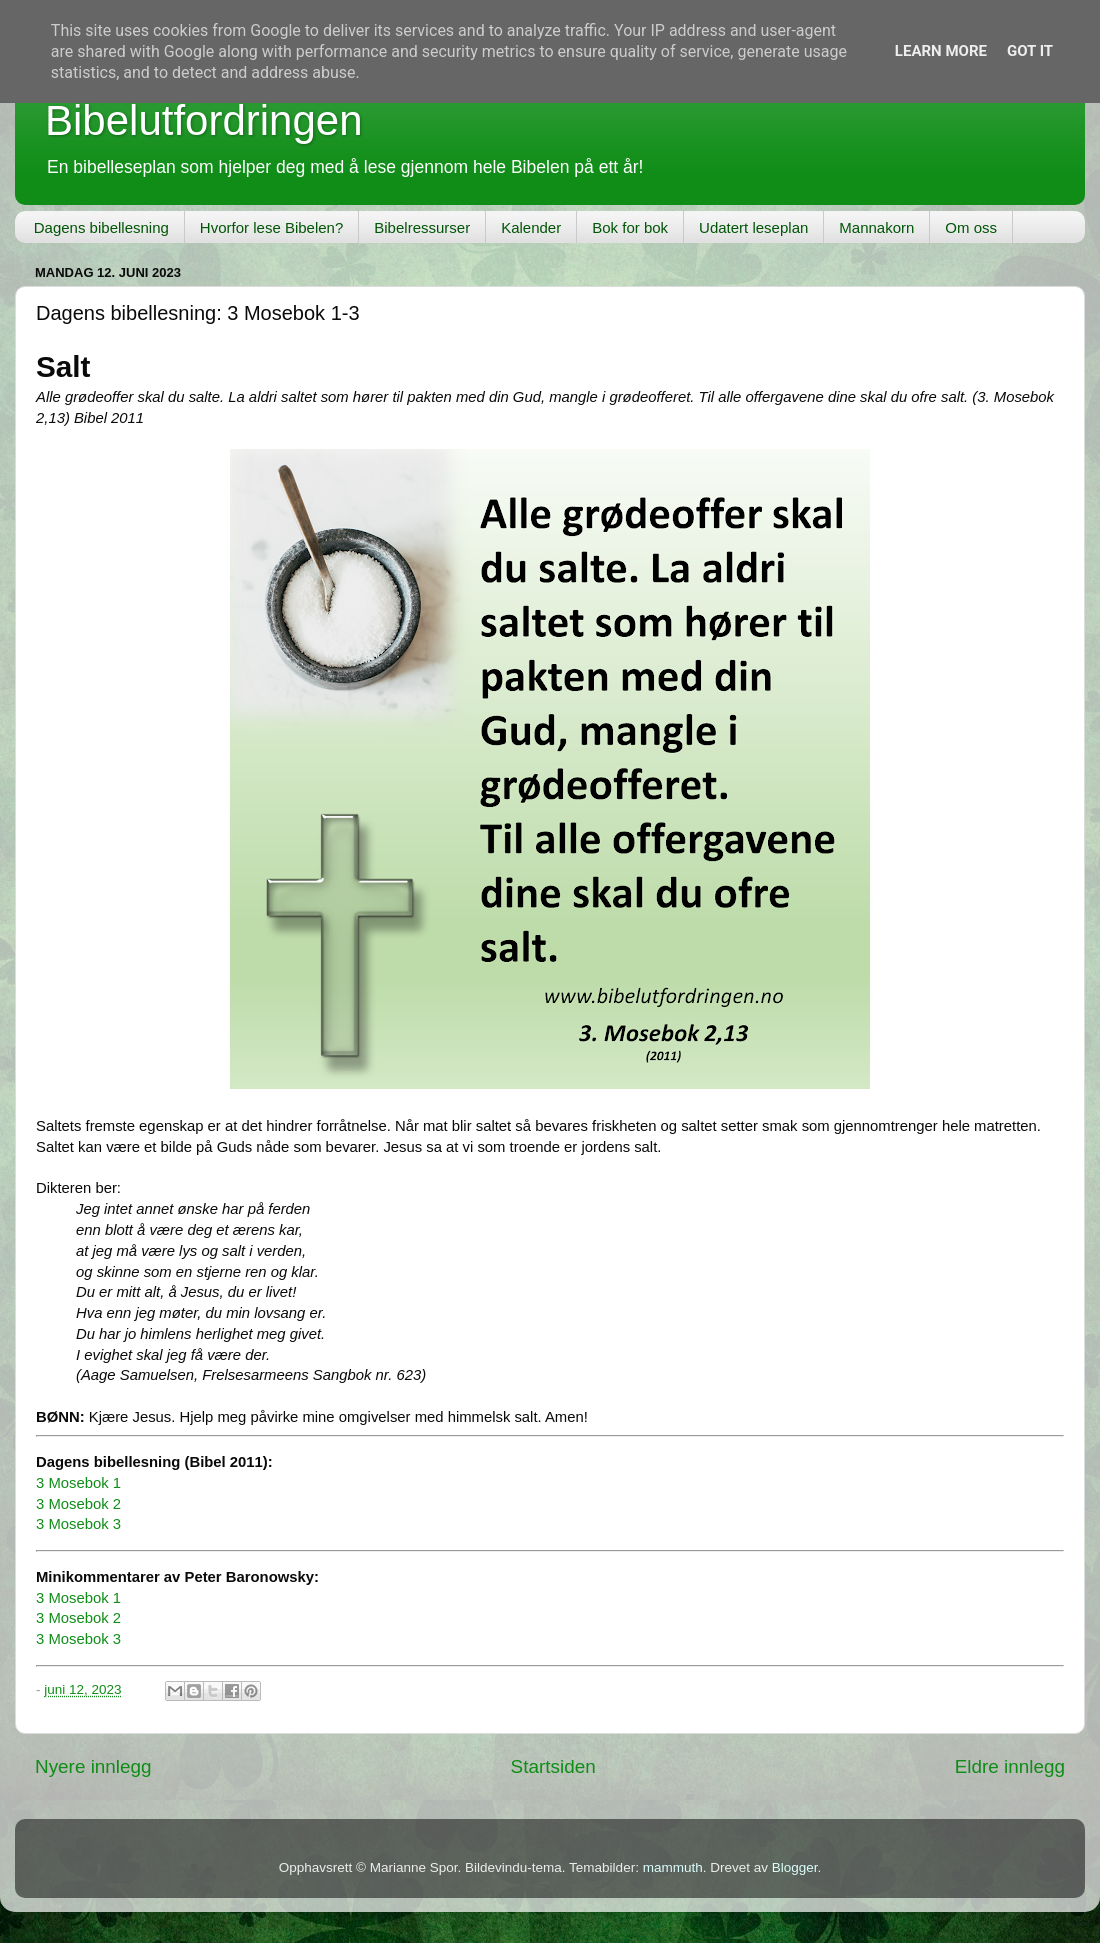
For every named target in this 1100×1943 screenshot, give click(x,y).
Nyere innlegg (93, 1766)
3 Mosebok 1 (78, 1483)
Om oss (971, 227)
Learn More (941, 51)
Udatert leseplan (753, 227)
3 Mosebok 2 (78, 1504)
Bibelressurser (422, 227)
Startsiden (553, 1766)
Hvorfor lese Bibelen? (271, 227)
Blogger (795, 1867)
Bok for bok (630, 227)
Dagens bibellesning (101, 227)
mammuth (673, 1867)
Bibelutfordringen (204, 120)
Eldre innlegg (1010, 1766)
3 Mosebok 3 (78, 1524)
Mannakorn (876, 227)
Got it (1030, 51)
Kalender (531, 227)
